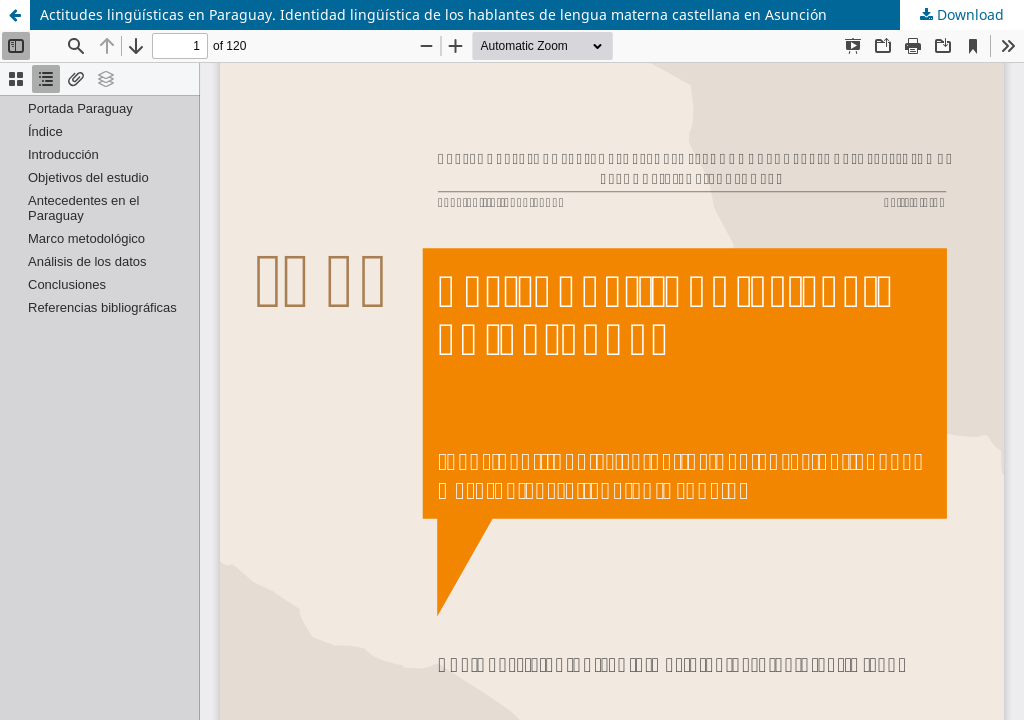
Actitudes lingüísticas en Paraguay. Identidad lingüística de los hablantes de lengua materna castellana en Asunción (433, 14)
